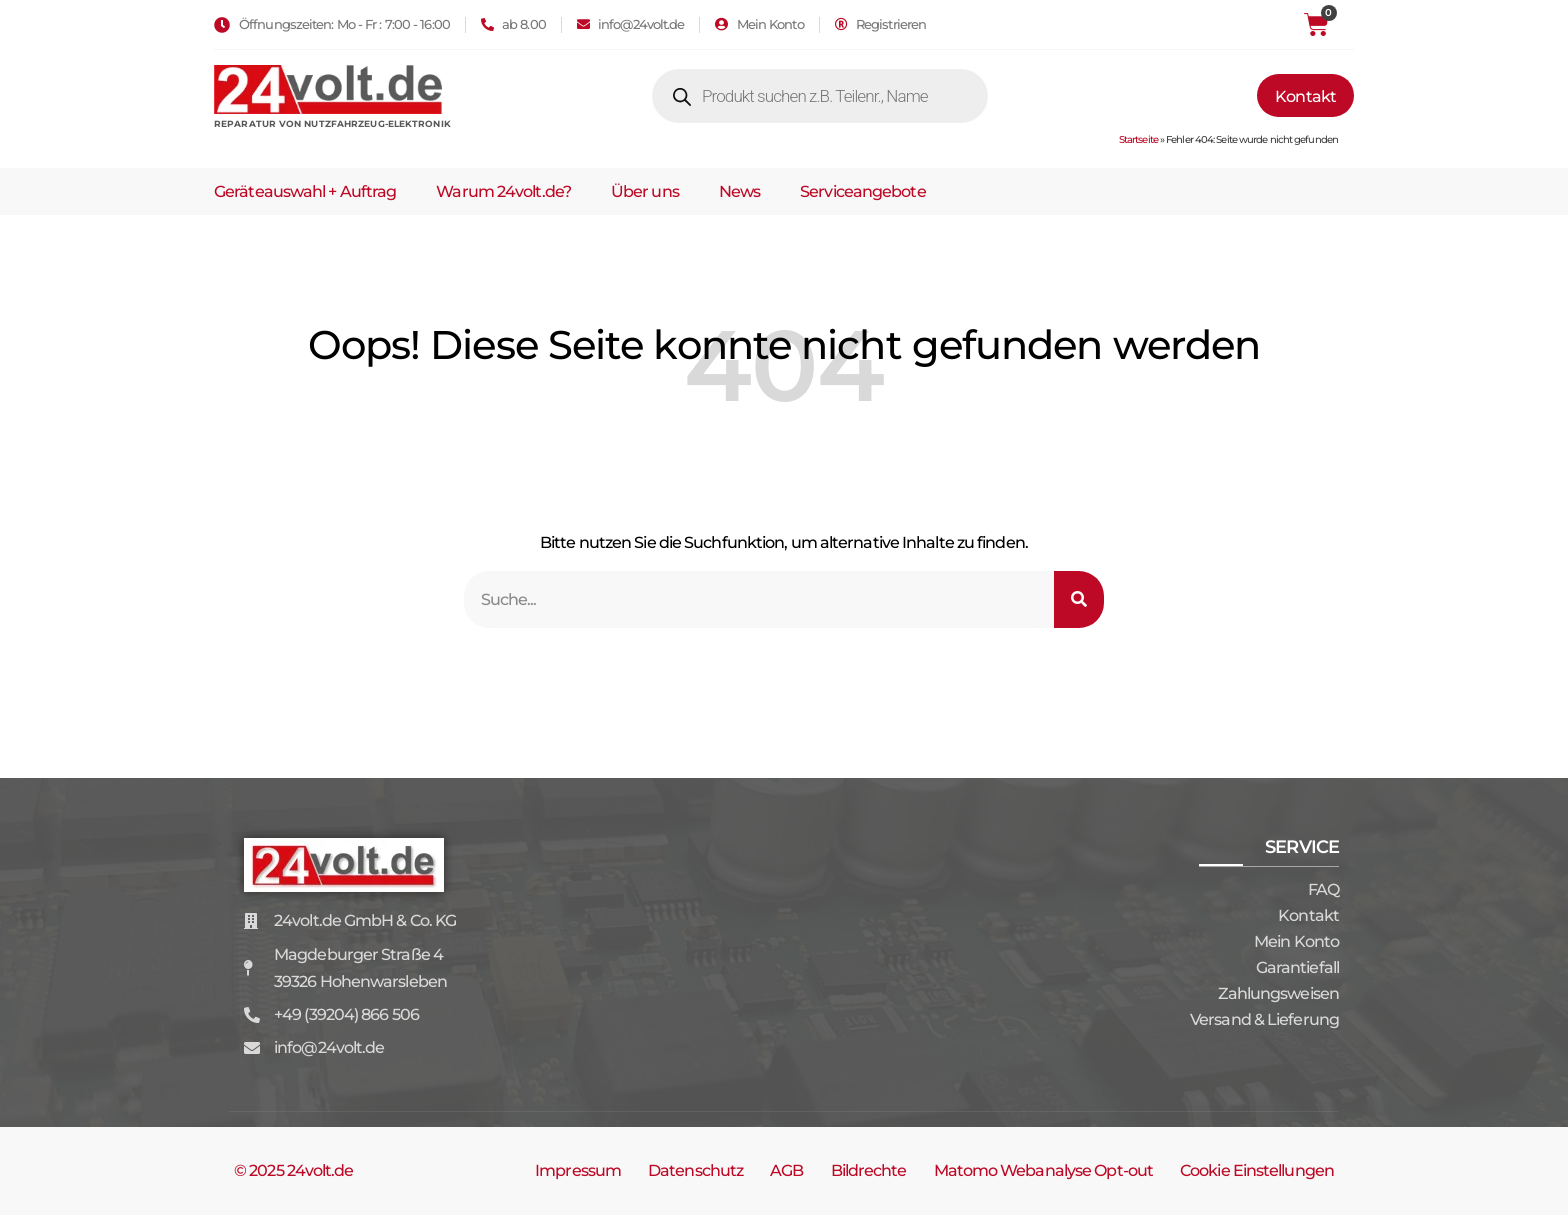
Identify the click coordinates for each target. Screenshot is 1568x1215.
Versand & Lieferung (1264, 1019)
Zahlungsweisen (1278, 993)
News (739, 191)
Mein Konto (1296, 941)
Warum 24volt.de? (503, 191)
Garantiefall (1297, 967)
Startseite (1138, 139)
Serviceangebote (863, 191)
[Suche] (1079, 599)
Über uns (645, 191)
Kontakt (1308, 915)
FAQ (1323, 889)
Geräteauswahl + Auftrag (305, 191)
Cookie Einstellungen (1257, 1170)
